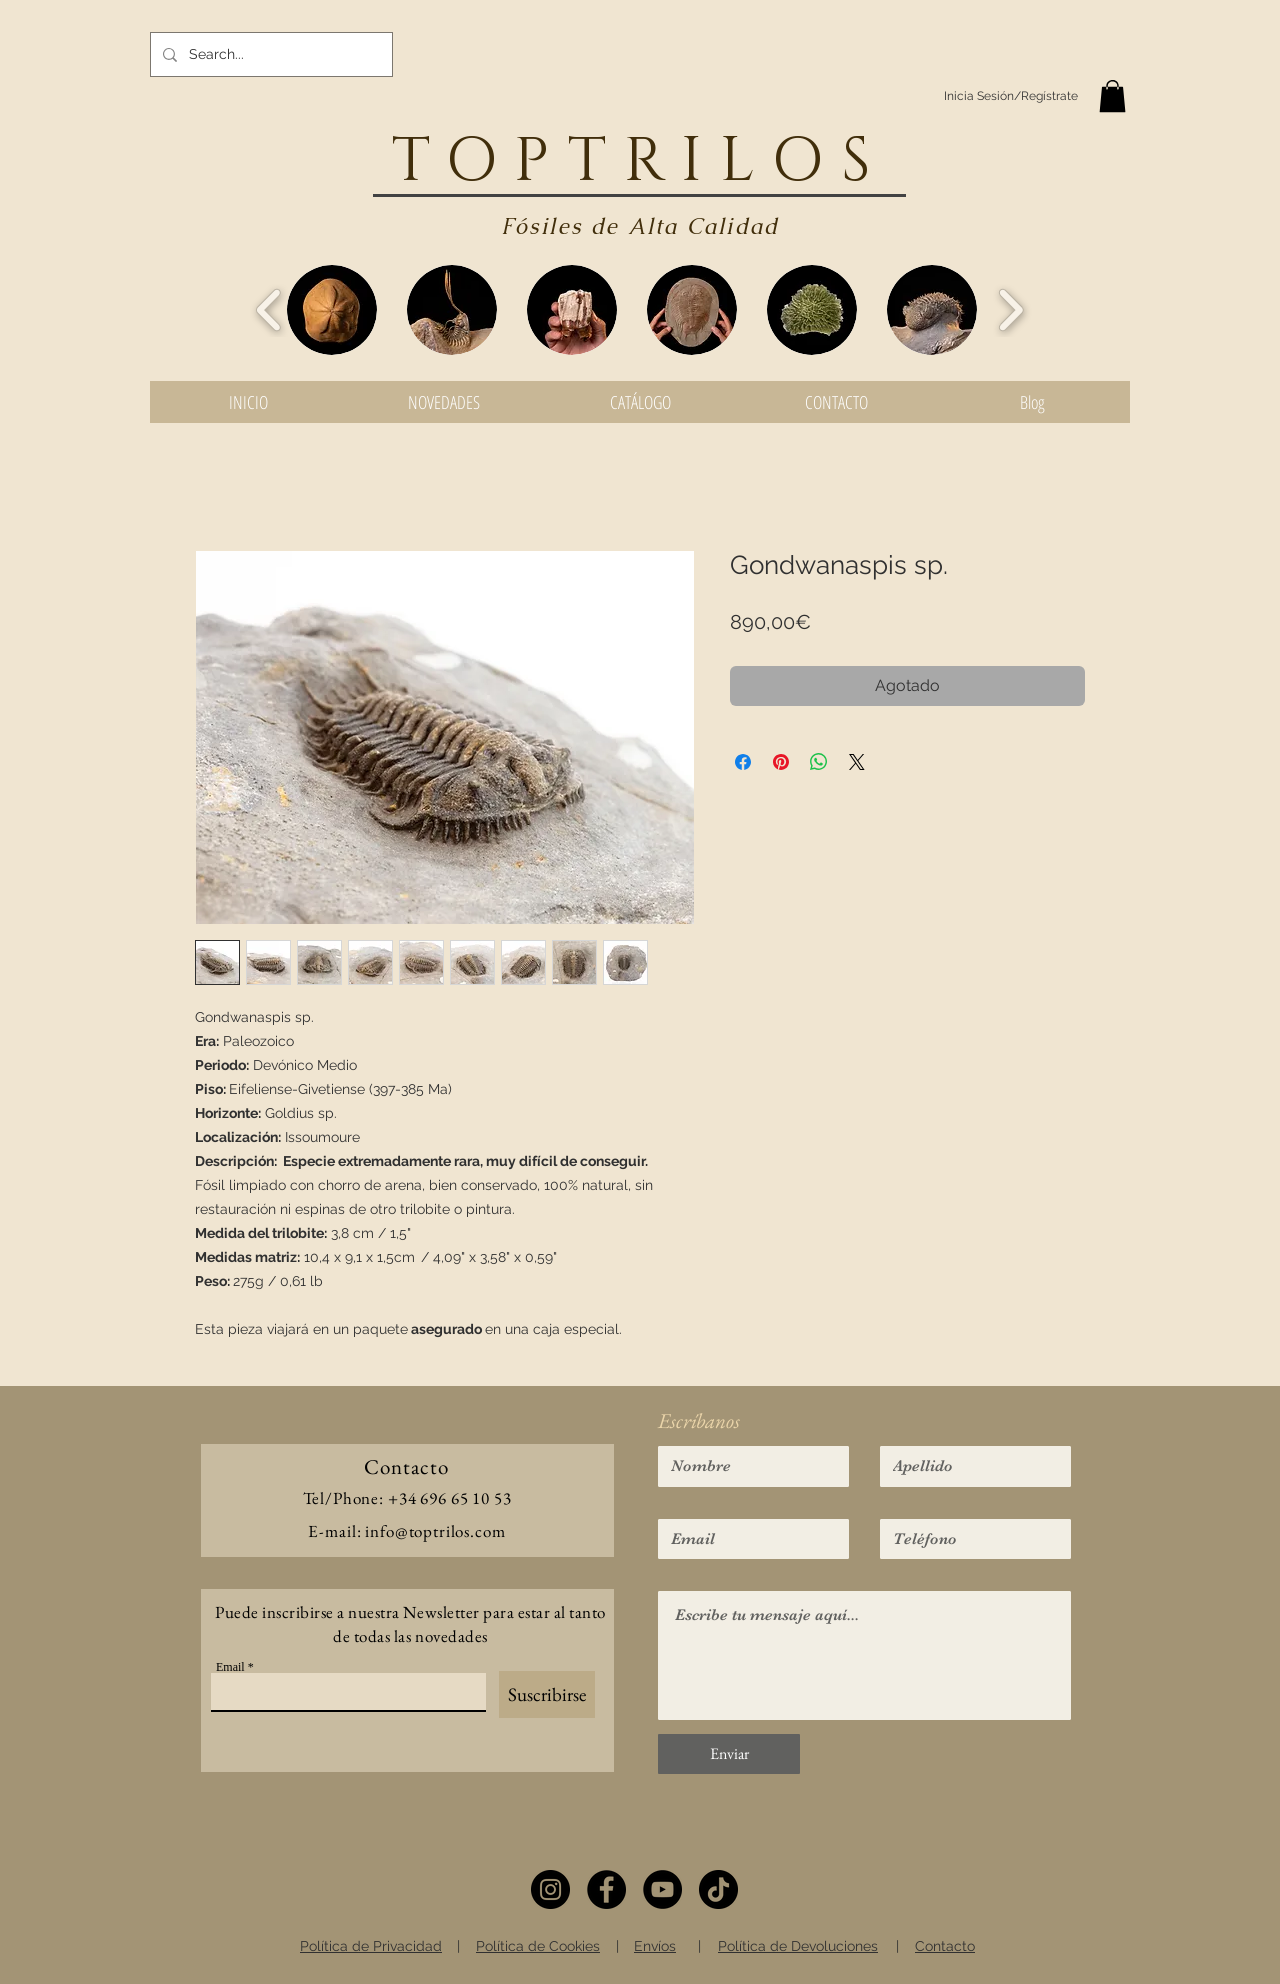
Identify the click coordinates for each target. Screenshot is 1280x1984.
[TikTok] (718, 1889)
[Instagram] (550, 1889)
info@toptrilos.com (435, 1531)
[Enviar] (729, 1754)
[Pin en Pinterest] (781, 762)
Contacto (945, 1946)
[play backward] (269, 310)
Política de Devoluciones (798, 1946)
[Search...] (269, 54)
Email (230, 1667)
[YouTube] (662, 1889)
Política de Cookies (538, 1946)
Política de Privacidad (371, 1946)
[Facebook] (606, 1889)
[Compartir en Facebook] (743, 762)
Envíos (655, 1946)
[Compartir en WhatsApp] (819, 762)
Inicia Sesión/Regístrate (1011, 96)
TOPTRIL (582, 162)
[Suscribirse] (547, 1694)
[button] (1112, 96)
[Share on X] (857, 762)
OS (830, 162)
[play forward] (1010, 310)
